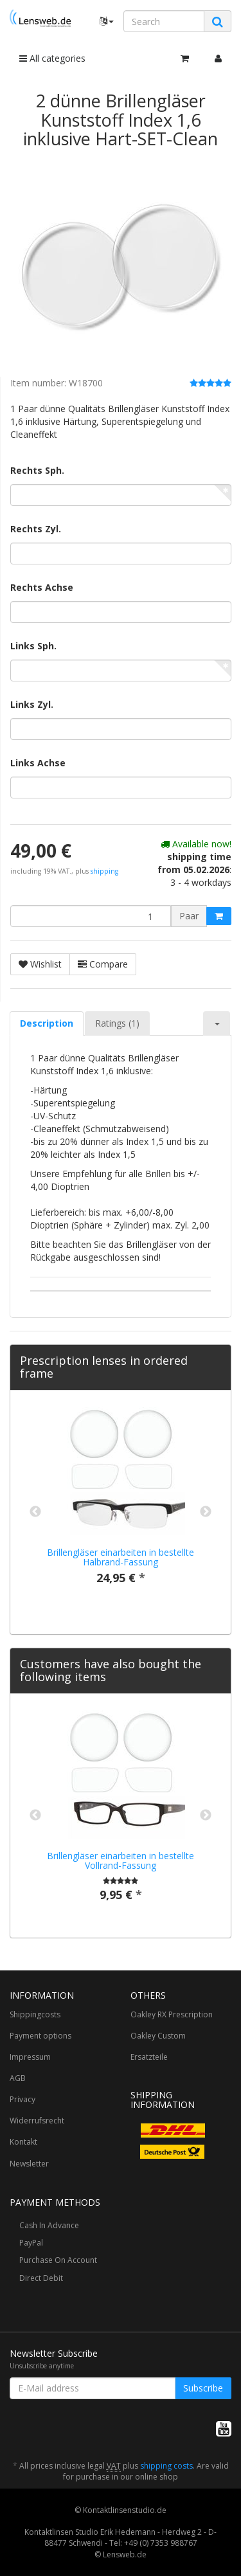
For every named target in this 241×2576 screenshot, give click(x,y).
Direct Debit (41, 2278)
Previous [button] (35, 1512)
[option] (120, 1506)
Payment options (40, 2035)
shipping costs (166, 2465)
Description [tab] (46, 1023)
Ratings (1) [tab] (117, 1023)
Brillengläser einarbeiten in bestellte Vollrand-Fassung (120, 1860)
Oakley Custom (158, 2035)
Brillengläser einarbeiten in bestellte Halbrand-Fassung (120, 1557)
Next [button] (205, 1512)
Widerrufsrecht (37, 2120)
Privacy (22, 2099)
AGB (18, 2078)
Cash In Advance (49, 2225)
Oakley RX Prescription (171, 2014)
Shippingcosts (35, 2014)
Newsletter (29, 2163)
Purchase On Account (58, 2260)
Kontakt (23, 2141)
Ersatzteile (149, 2056)
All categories (52, 58)
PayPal (31, 2242)
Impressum (30, 2056)
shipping (104, 871)
